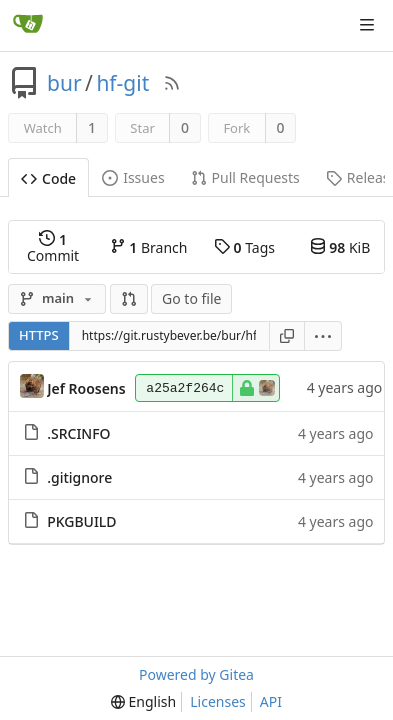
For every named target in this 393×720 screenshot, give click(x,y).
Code (48, 178)
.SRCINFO (78, 433)
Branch (149, 247)
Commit (53, 247)
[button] (129, 299)
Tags (244, 247)
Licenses (218, 701)
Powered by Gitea (196, 674)
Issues (133, 177)
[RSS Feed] (172, 83)
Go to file (191, 298)
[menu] (323, 336)
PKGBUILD (81, 521)
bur (64, 83)
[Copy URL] (287, 336)
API (271, 701)
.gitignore (79, 477)
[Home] (28, 25)
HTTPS (39, 335)
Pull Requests (245, 177)
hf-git (122, 83)
